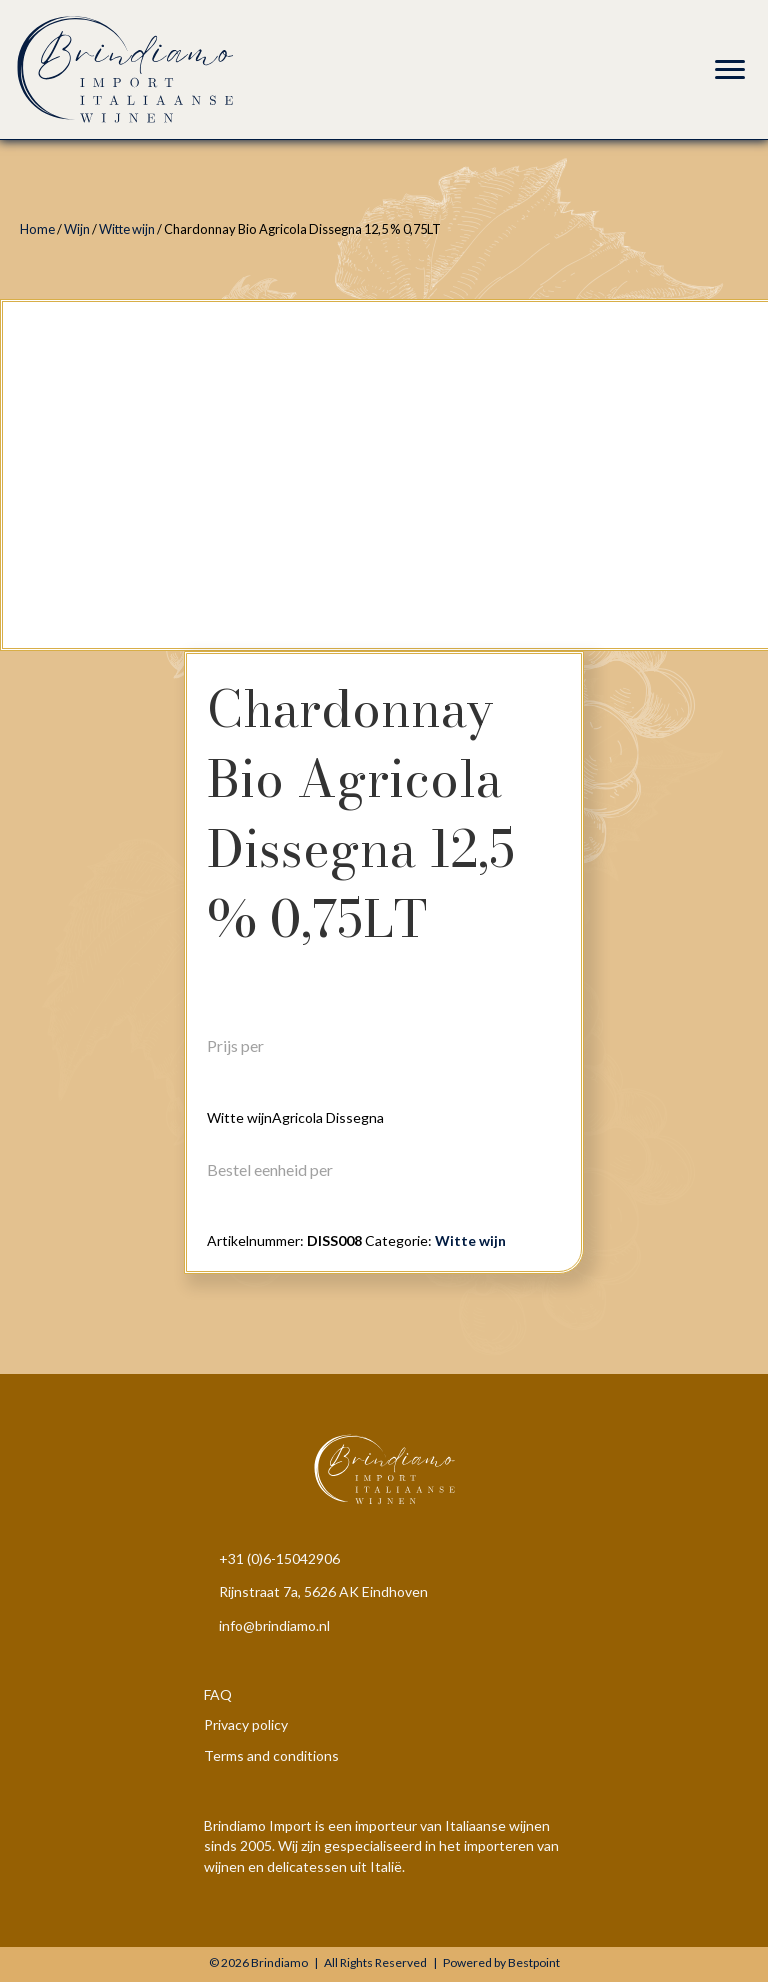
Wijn (77, 229)
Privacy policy (246, 1724)
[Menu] (730, 70)
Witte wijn (127, 229)
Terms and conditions (271, 1755)
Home (37, 229)
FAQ (218, 1694)
